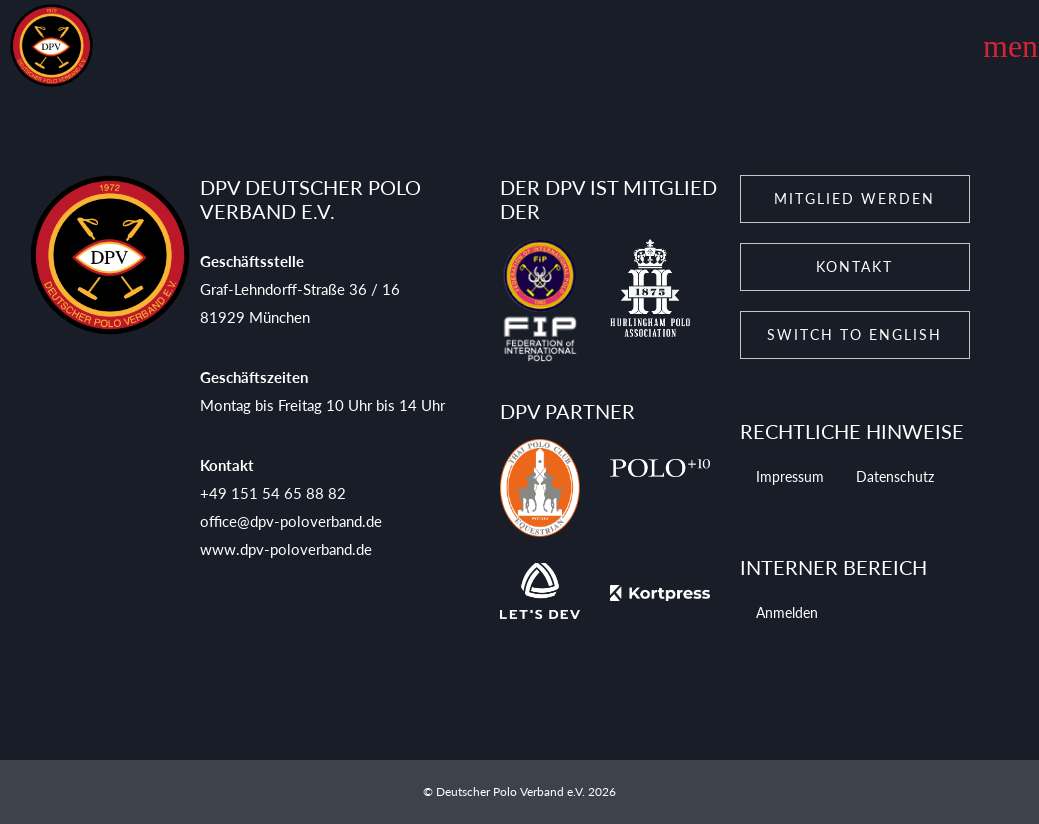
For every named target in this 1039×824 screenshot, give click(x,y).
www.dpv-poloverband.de (286, 549)
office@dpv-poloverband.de (291, 521)
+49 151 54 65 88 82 (273, 493)
